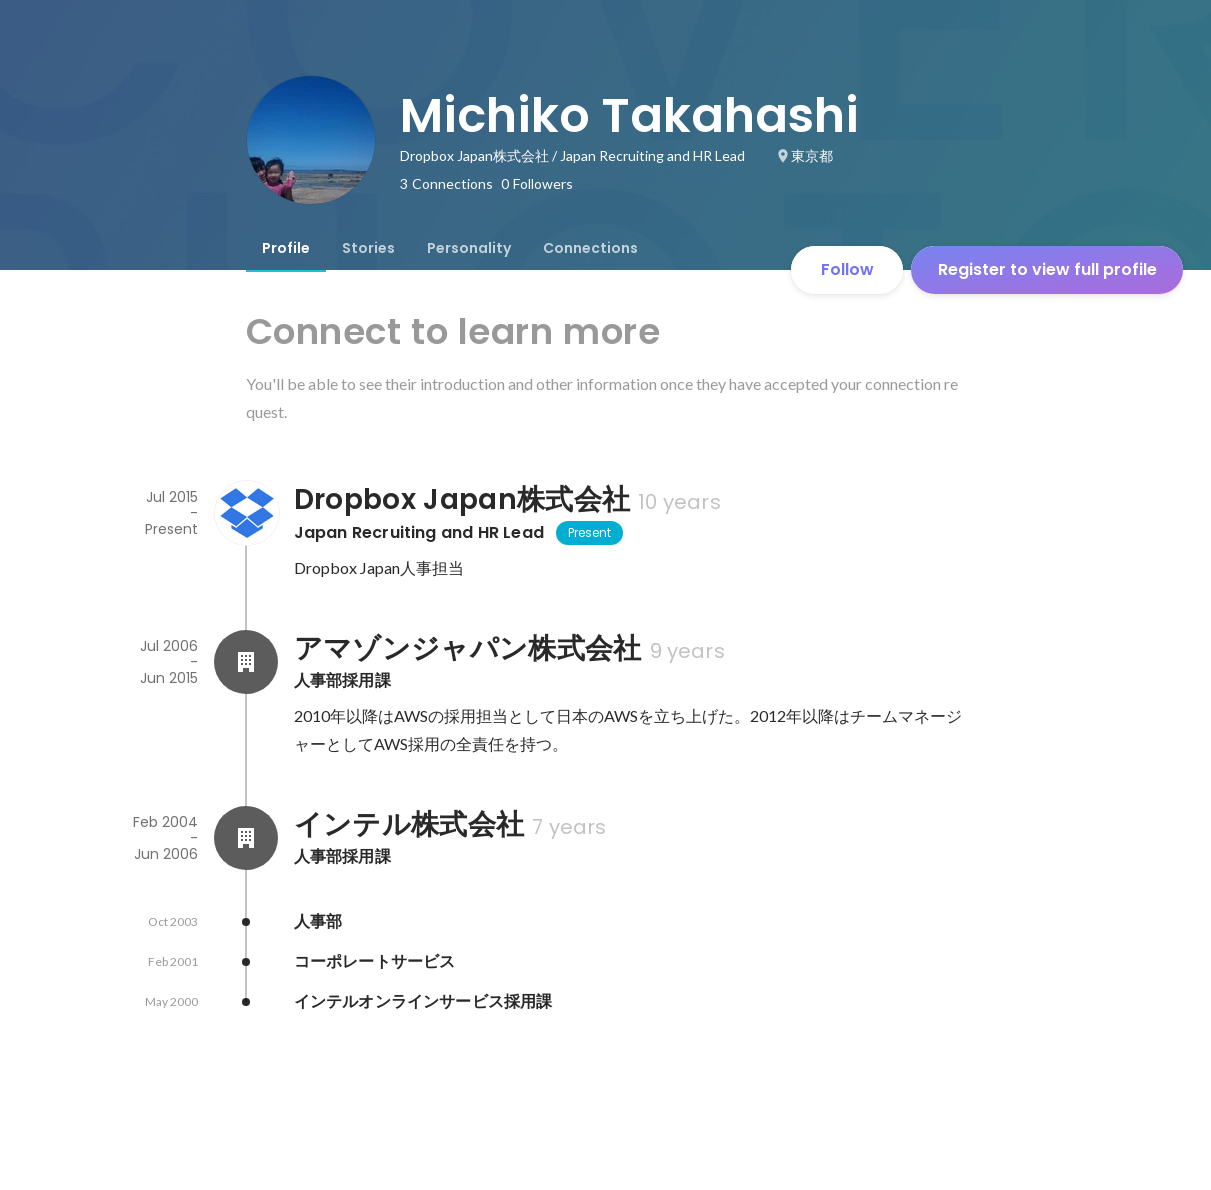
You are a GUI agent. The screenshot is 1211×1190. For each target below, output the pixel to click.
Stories (368, 248)
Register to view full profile (1047, 269)
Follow (847, 269)
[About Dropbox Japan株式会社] (246, 513)
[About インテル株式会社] (246, 838)
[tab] (286, 248)
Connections (590, 248)
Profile (286, 248)
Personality (469, 248)
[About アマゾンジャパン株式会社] (246, 662)
